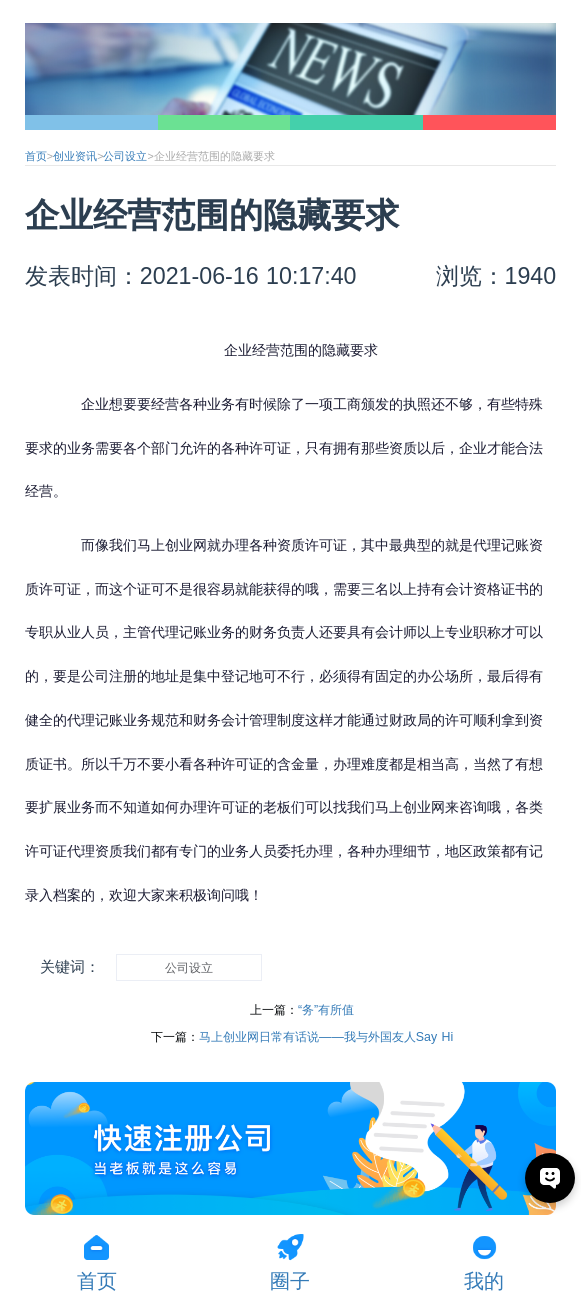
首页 (36, 156)
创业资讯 (75, 156)
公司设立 (125, 156)
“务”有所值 (326, 1010)
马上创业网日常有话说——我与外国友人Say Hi (326, 1037)
